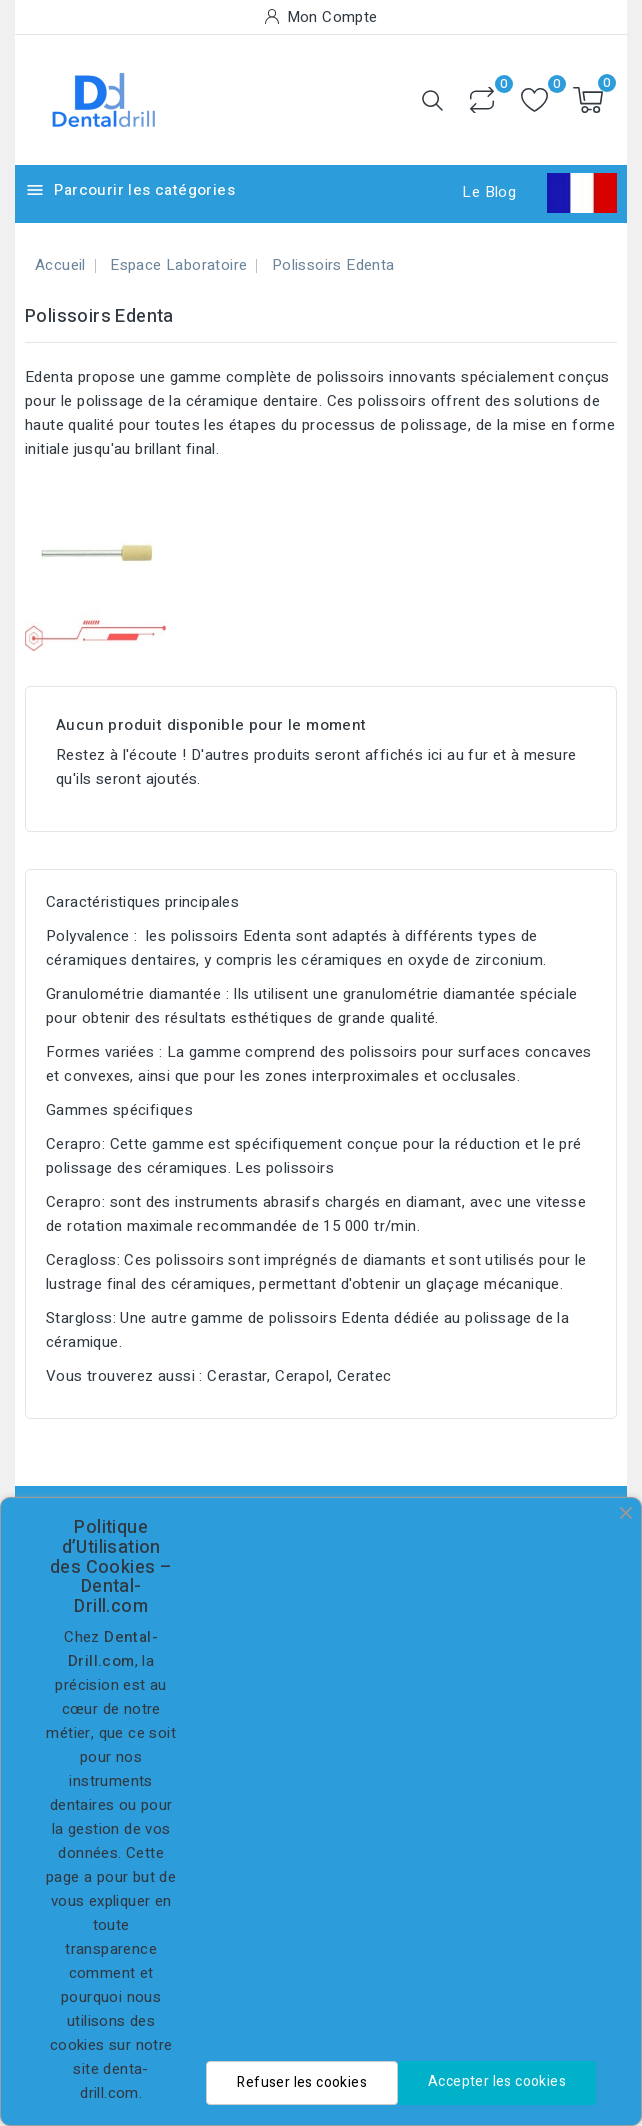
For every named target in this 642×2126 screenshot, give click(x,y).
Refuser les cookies (302, 2082)
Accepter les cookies (497, 2081)
